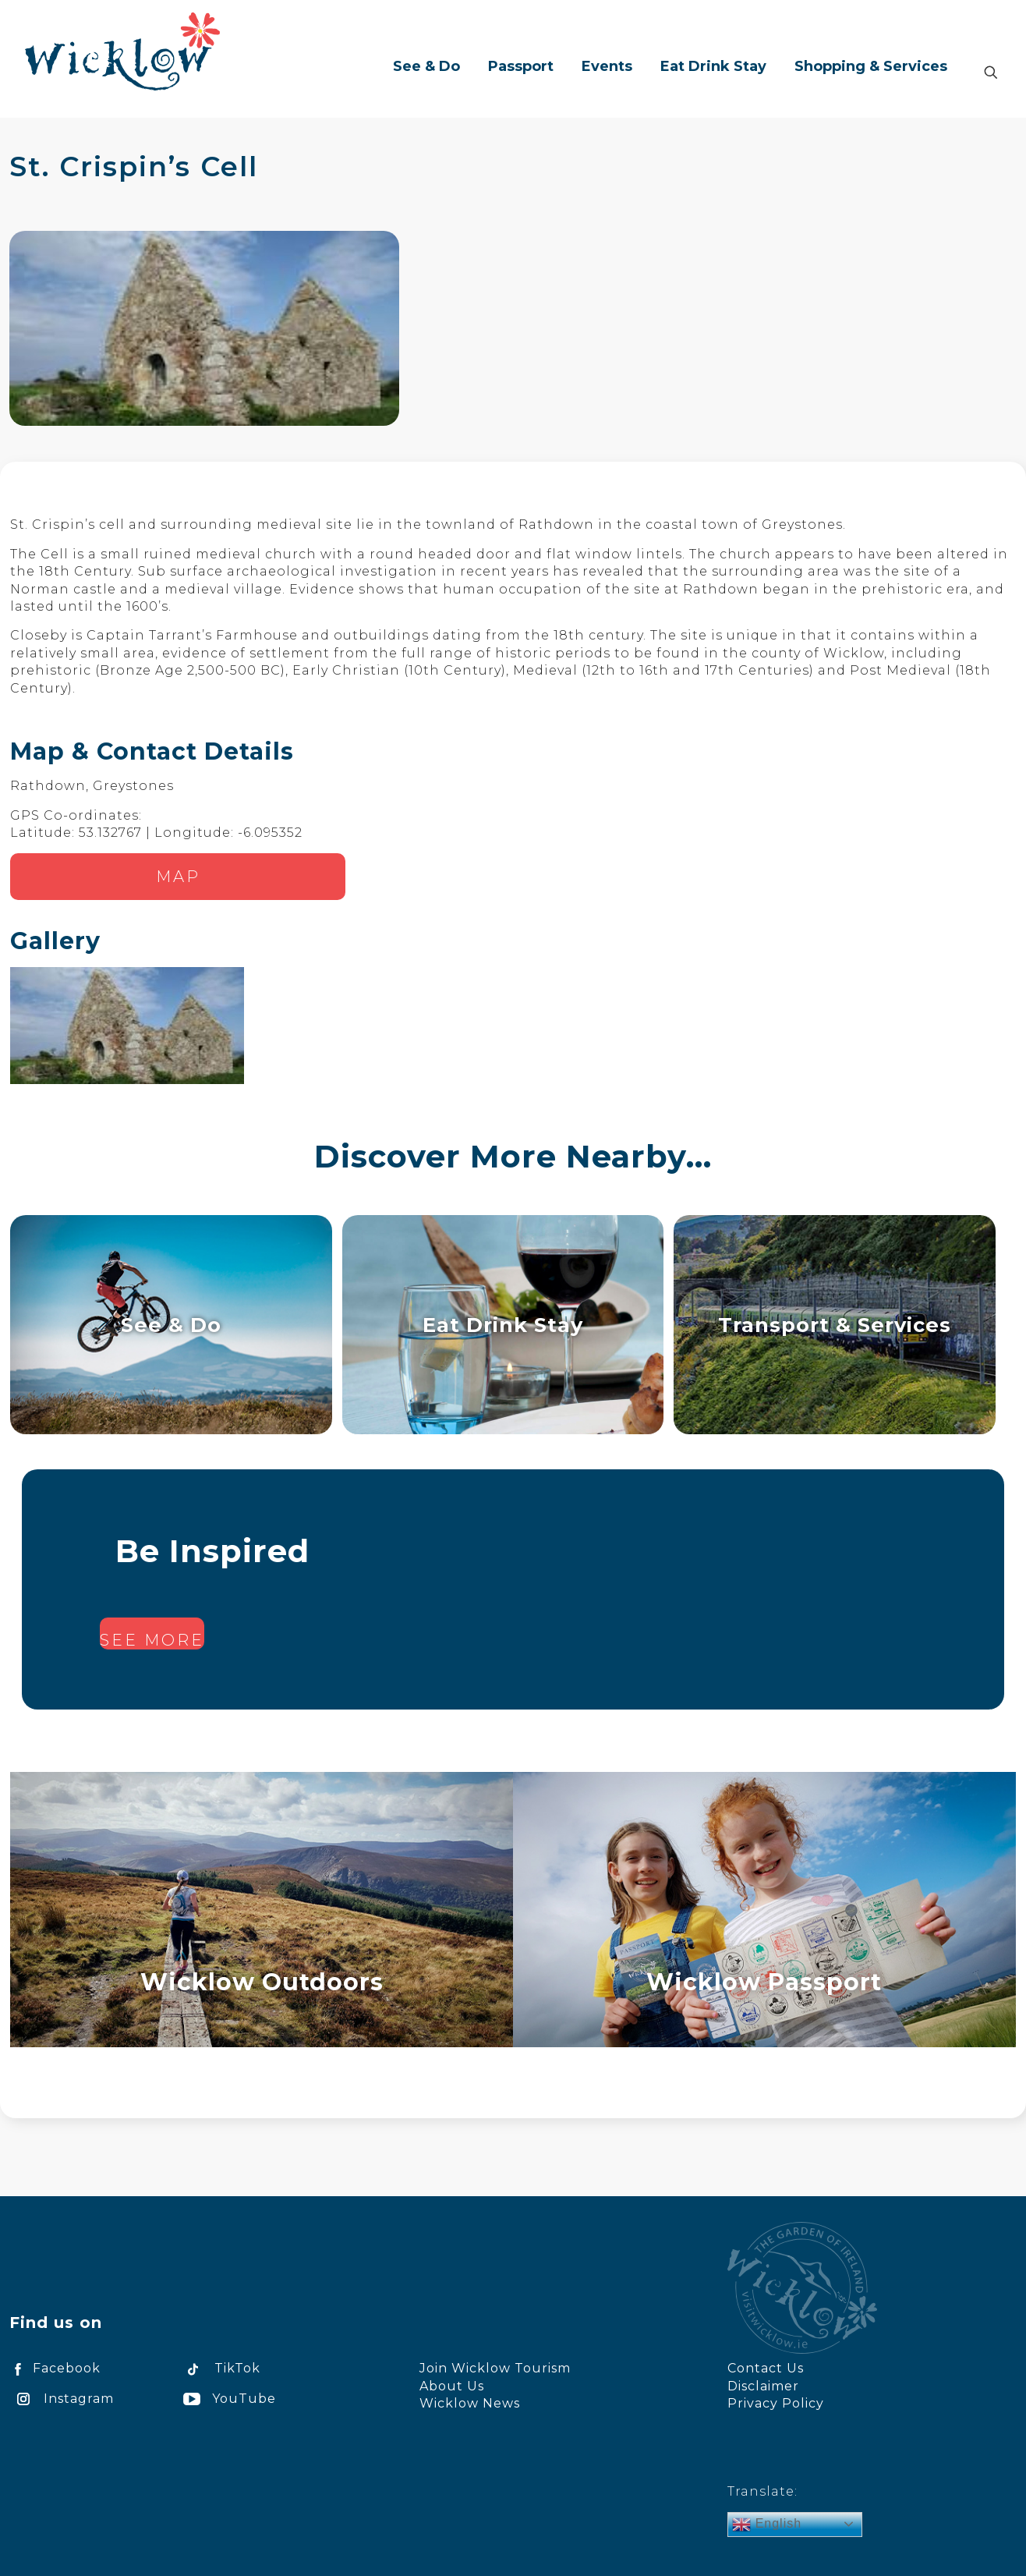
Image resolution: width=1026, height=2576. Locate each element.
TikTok (219, 2368)
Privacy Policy (775, 2403)
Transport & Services (834, 1325)
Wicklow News (469, 2403)
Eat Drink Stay (503, 1325)
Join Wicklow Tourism (495, 2368)
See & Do (171, 1325)
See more (152, 1640)
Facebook (55, 2368)
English (766, 2524)
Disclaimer (763, 2386)
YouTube (227, 2398)
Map (178, 876)
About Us (451, 2386)
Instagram (61, 2398)
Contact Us (765, 2368)
